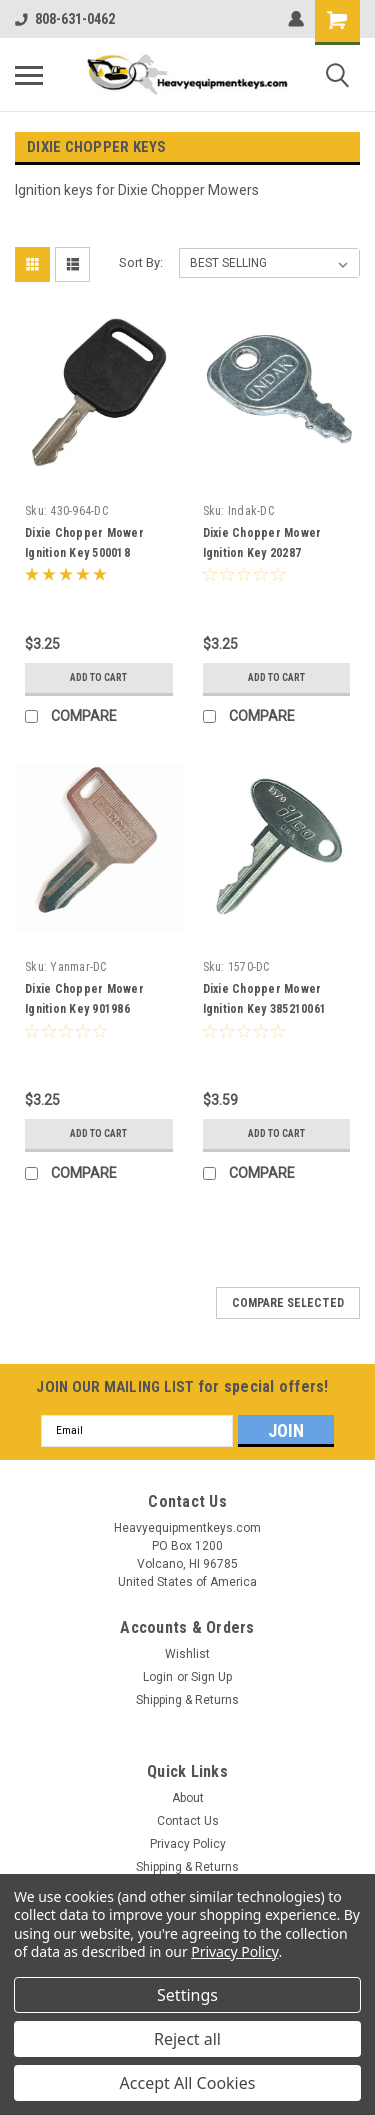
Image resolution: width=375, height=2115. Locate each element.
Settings (187, 1995)
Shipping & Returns (187, 1700)
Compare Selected (288, 1303)
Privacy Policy (188, 1844)
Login (158, 1677)
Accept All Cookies (188, 2083)
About (188, 1798)
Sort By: (141, 262)
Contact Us (188, 1821)
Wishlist (187, 1654)
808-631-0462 (65, 19)
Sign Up (211, 1677)
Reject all (187, 2039)
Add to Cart (98, 677)
